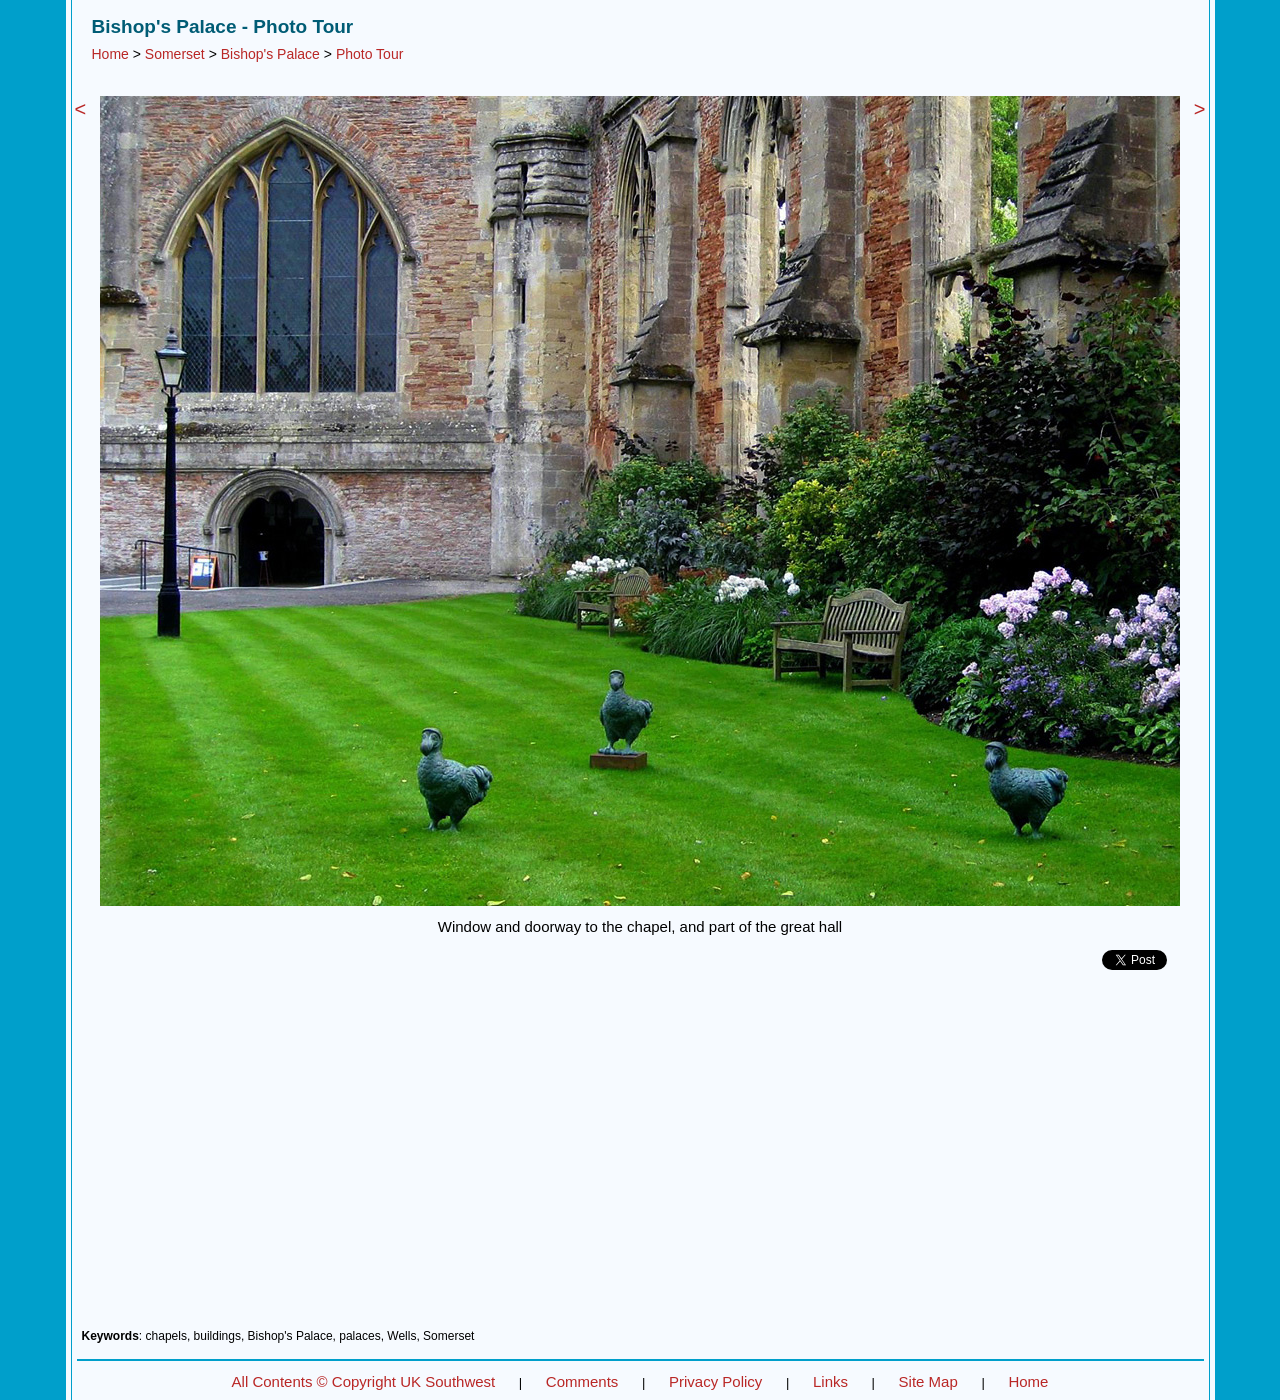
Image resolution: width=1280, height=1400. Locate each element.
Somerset (175, 54)
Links (830, 1381)
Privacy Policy (715, 1381)
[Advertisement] (640, 1157)
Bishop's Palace (270, 54)
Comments (582, 1381)
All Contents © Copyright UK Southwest (364, 1381)
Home (110, 54)
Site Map (928, 1381)
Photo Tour (369, 54)
